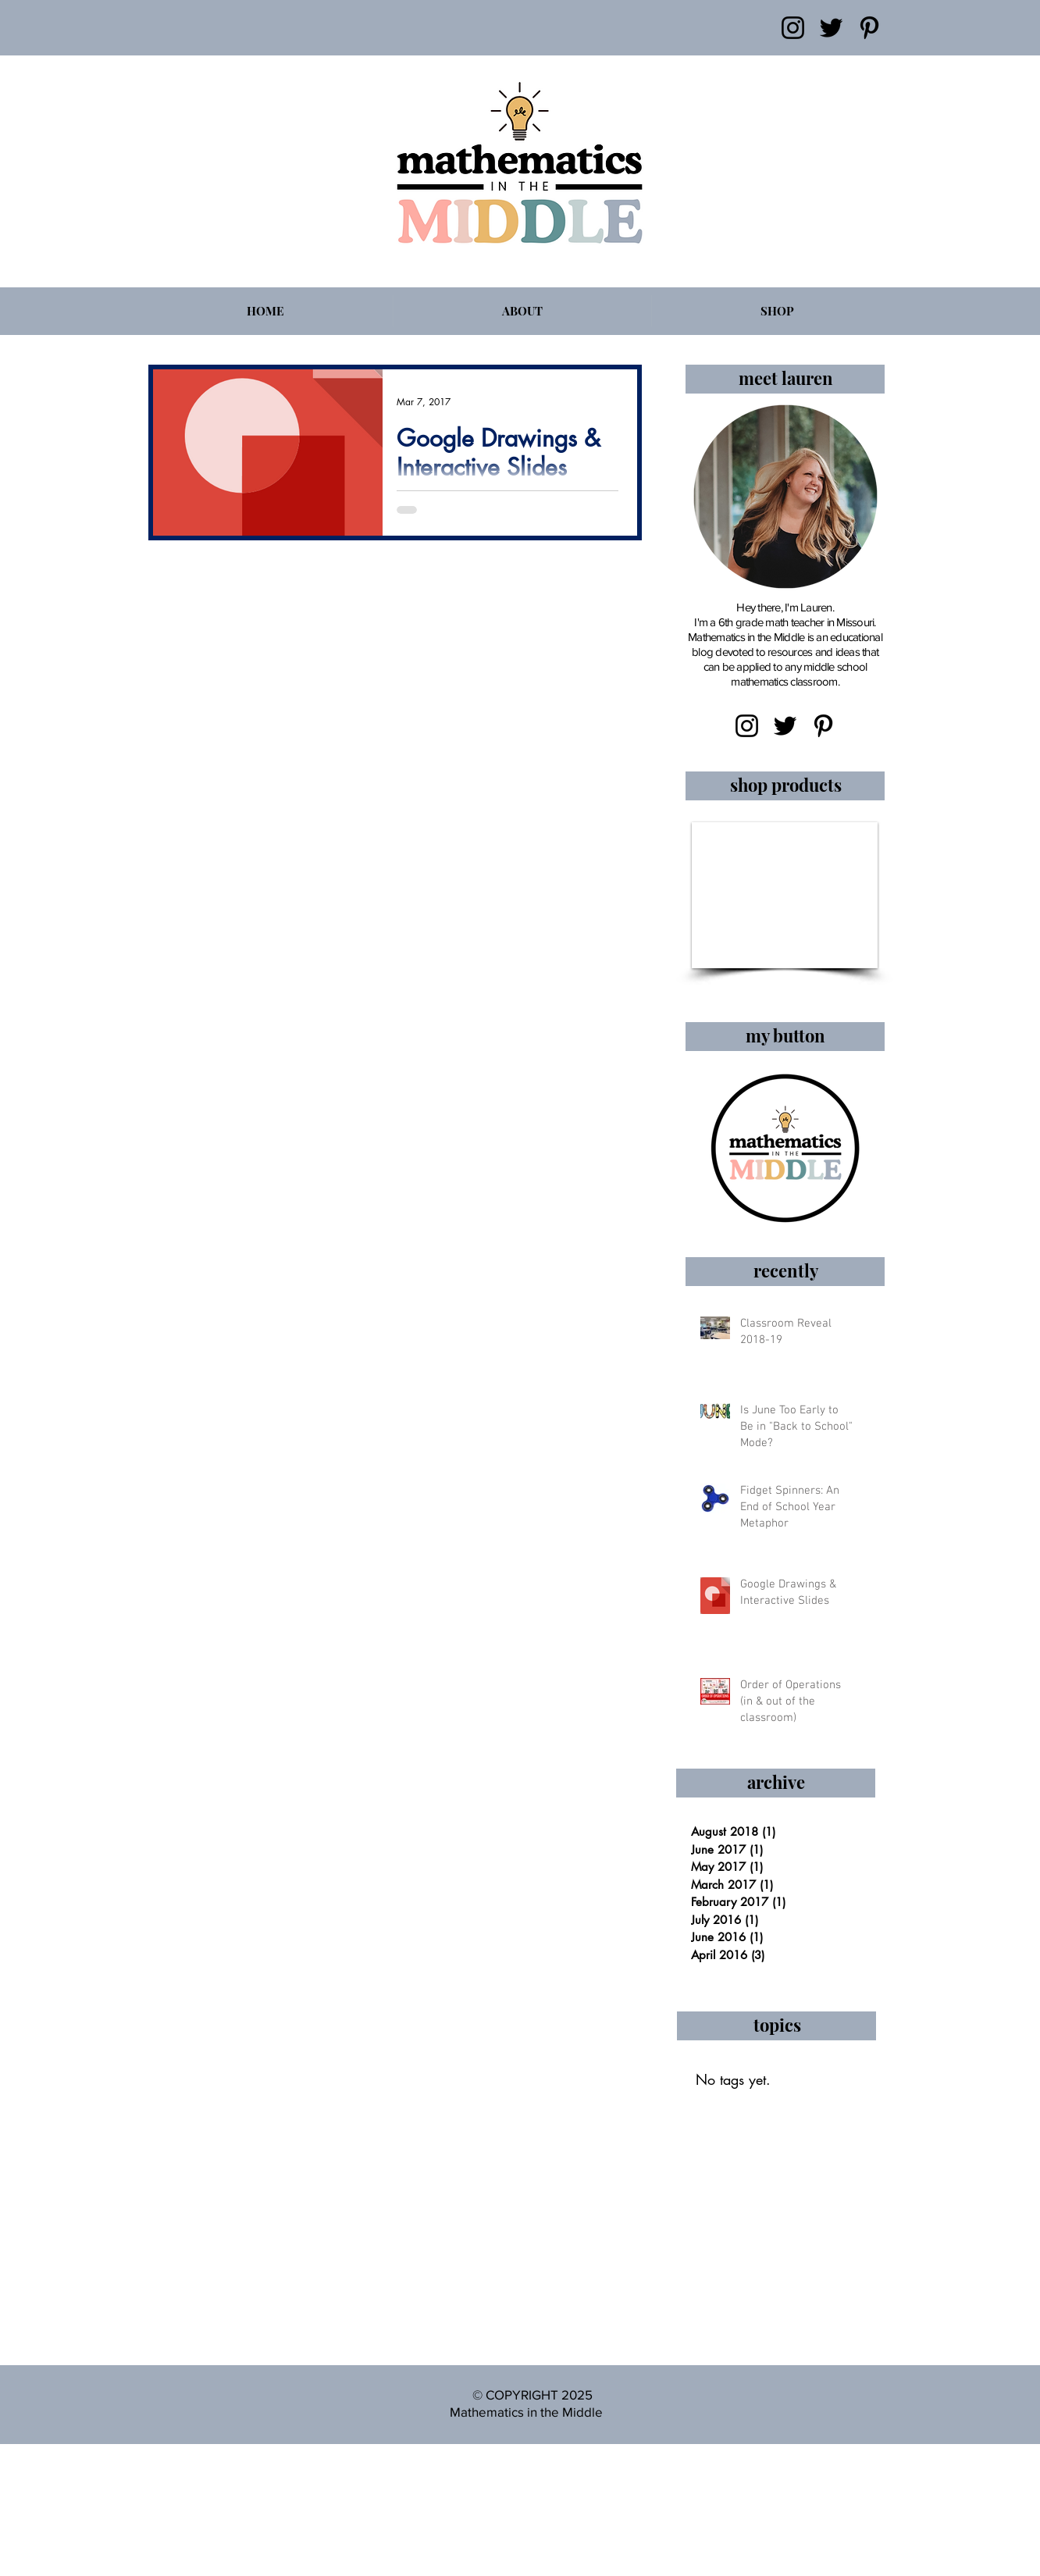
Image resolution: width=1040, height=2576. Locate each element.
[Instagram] (793, 27)
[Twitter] (831, 27)
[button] (785, 895)
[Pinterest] (869, 27)
